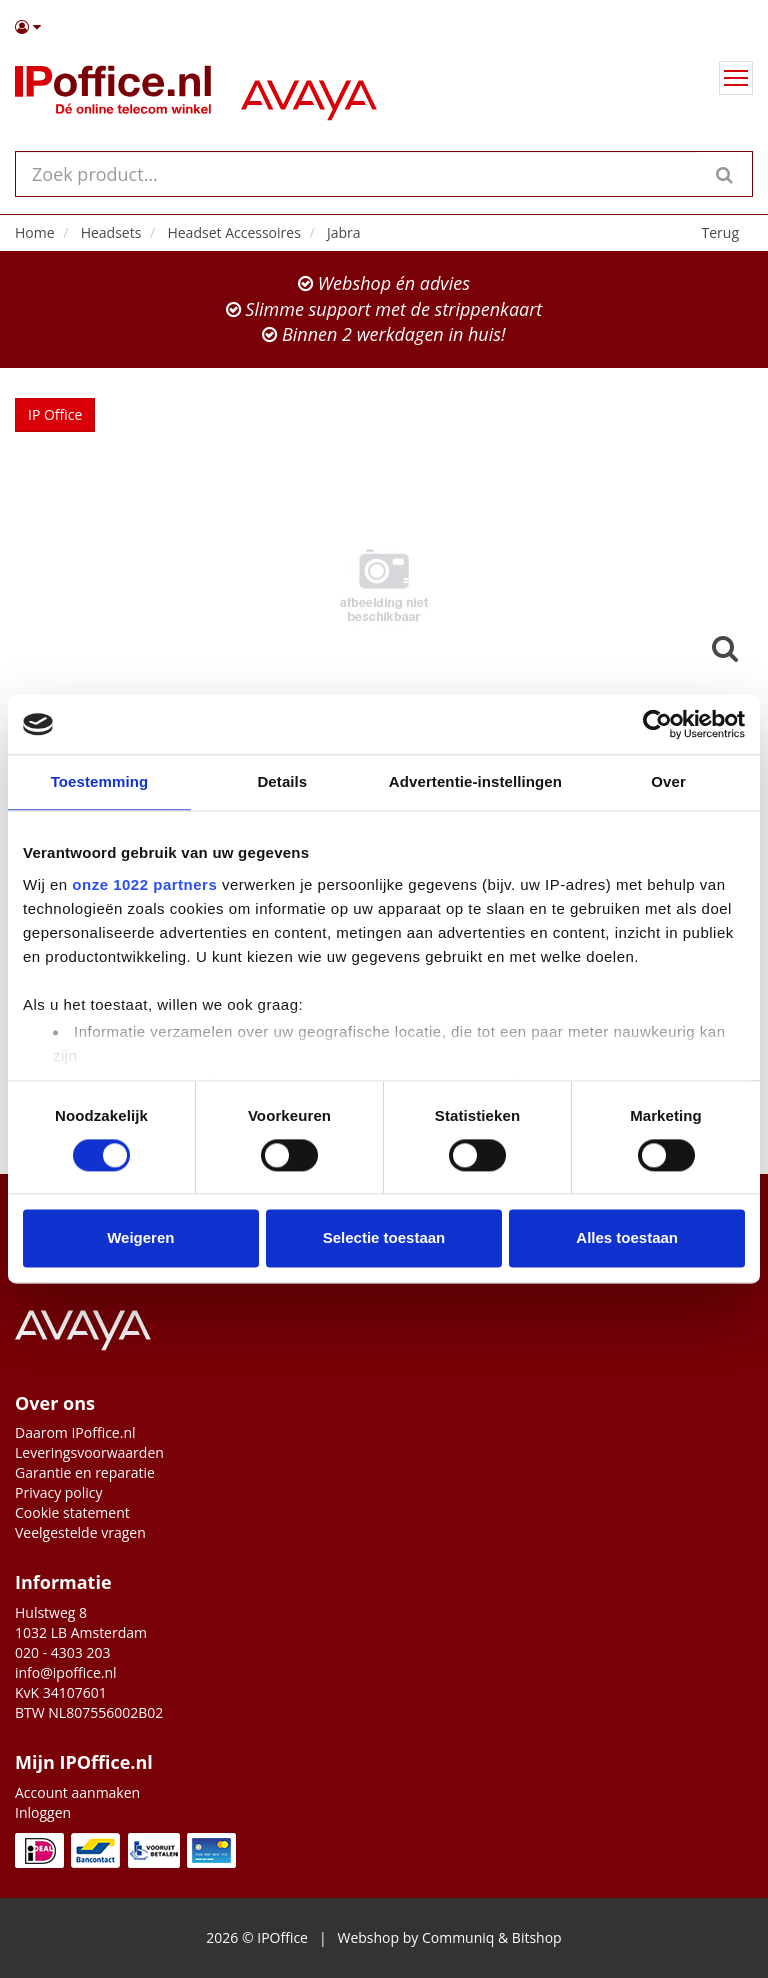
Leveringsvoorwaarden (89, 1452)
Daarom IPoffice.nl (75, 1432)
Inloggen (43, 1812)
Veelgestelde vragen (80, 1532)
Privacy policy (59, 1492)
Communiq (458, 1937)
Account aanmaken (77, 1792)
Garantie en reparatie (85, 1472)
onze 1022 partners (144, 884)
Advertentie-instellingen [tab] (475, 781)
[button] (384, 27)
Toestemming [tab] (100, 781)
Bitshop (537, 1937)
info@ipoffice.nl (66, 1672)
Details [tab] (282, 781)
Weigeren (140, 1238)
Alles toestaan (627, 1238)
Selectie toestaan (384, 1238)
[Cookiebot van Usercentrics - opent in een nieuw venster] (657, 724)
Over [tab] (668, 781)
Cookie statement (72, 1512)
